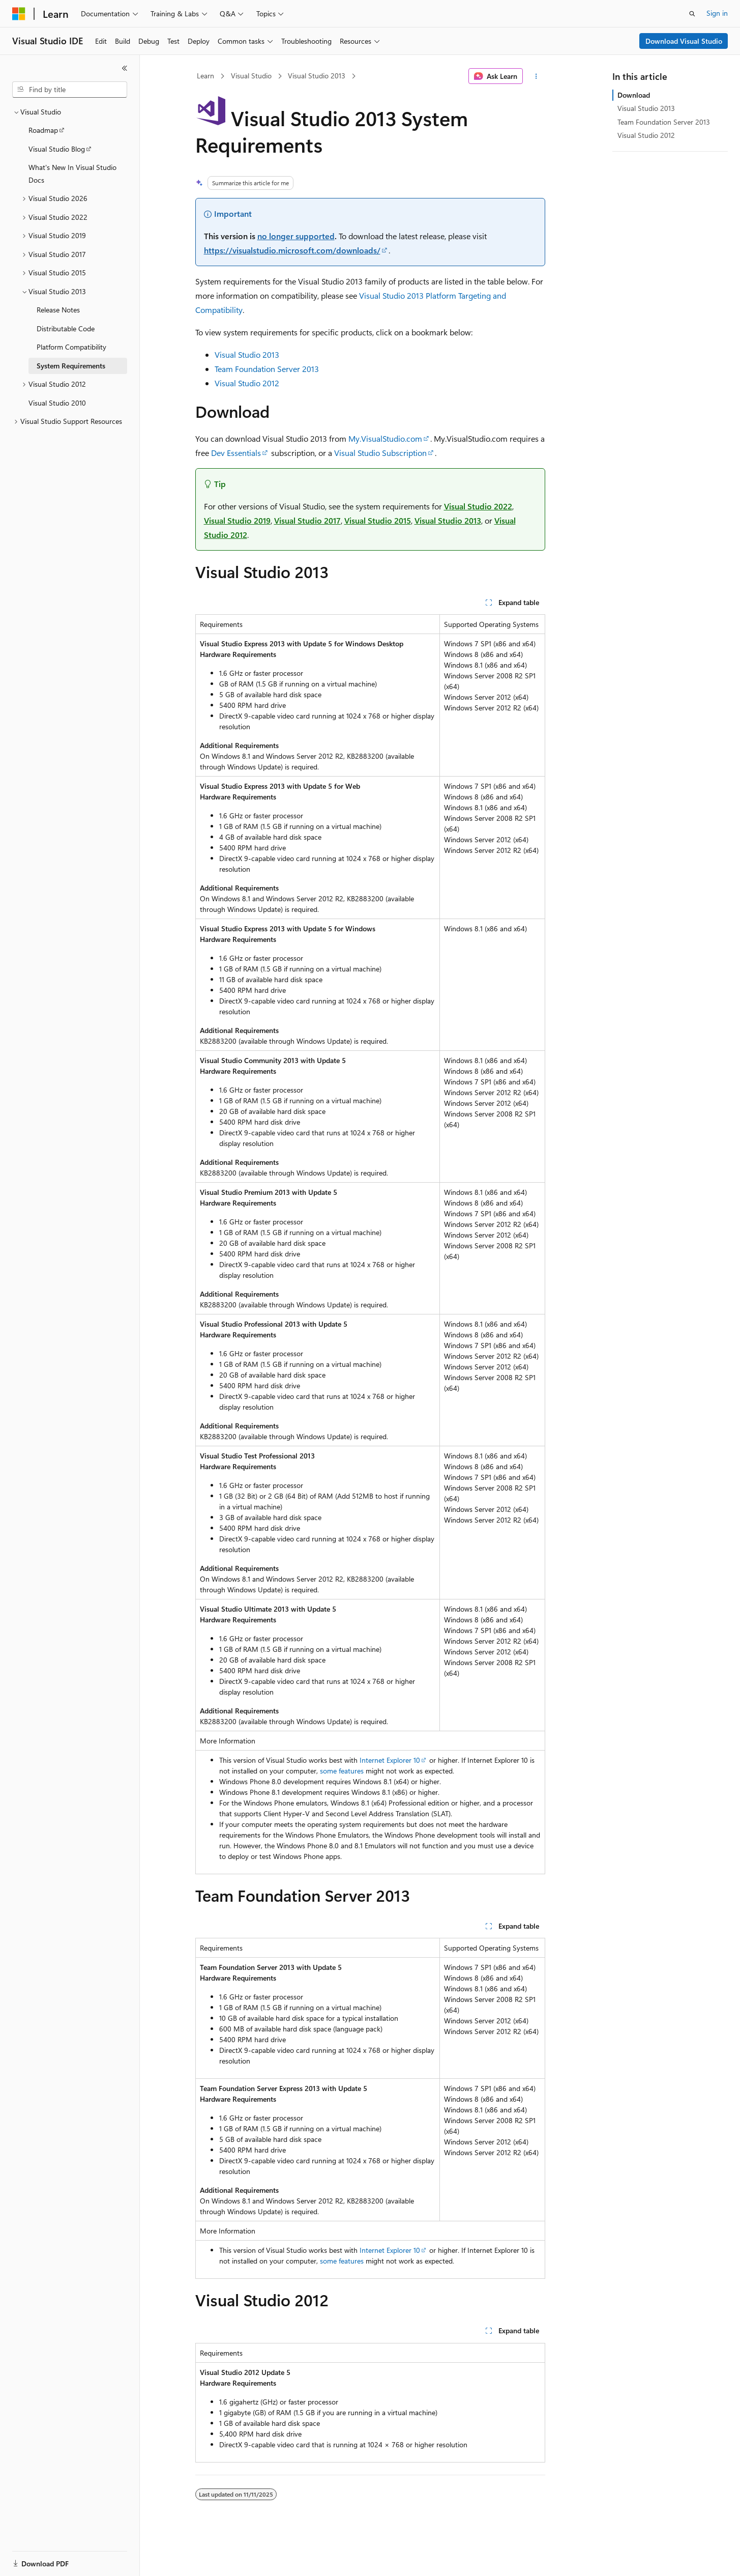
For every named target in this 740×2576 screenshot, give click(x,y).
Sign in (717, 13)
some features (342, 1771)
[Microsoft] (18, 13)
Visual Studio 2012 (247, 383)
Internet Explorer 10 (390, 1760)
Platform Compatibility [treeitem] (71, 347)
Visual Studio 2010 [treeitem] (57, 403)
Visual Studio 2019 (237, 520)
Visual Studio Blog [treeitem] (56, 149)
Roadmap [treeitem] (43, 130)
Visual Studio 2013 (316, 75)
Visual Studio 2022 (478, 506)
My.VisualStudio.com (385, 438)
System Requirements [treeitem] (71, 365)
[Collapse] (124, 68)
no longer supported (296, 236)
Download (633, 95)
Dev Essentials (236, 452)
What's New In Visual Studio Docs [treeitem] (72, 173)
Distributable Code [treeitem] (66, 328)
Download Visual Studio (683, 41)
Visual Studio (251, 75)
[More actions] (536, 76)
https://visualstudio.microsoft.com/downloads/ (292, 250)
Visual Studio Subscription (380, 452)
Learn (205, 75)
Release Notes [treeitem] (58, 309)
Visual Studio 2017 (307, 520)
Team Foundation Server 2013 (267, 368)
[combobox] (69, 89)
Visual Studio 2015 (377, 520)
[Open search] (692, 14)
